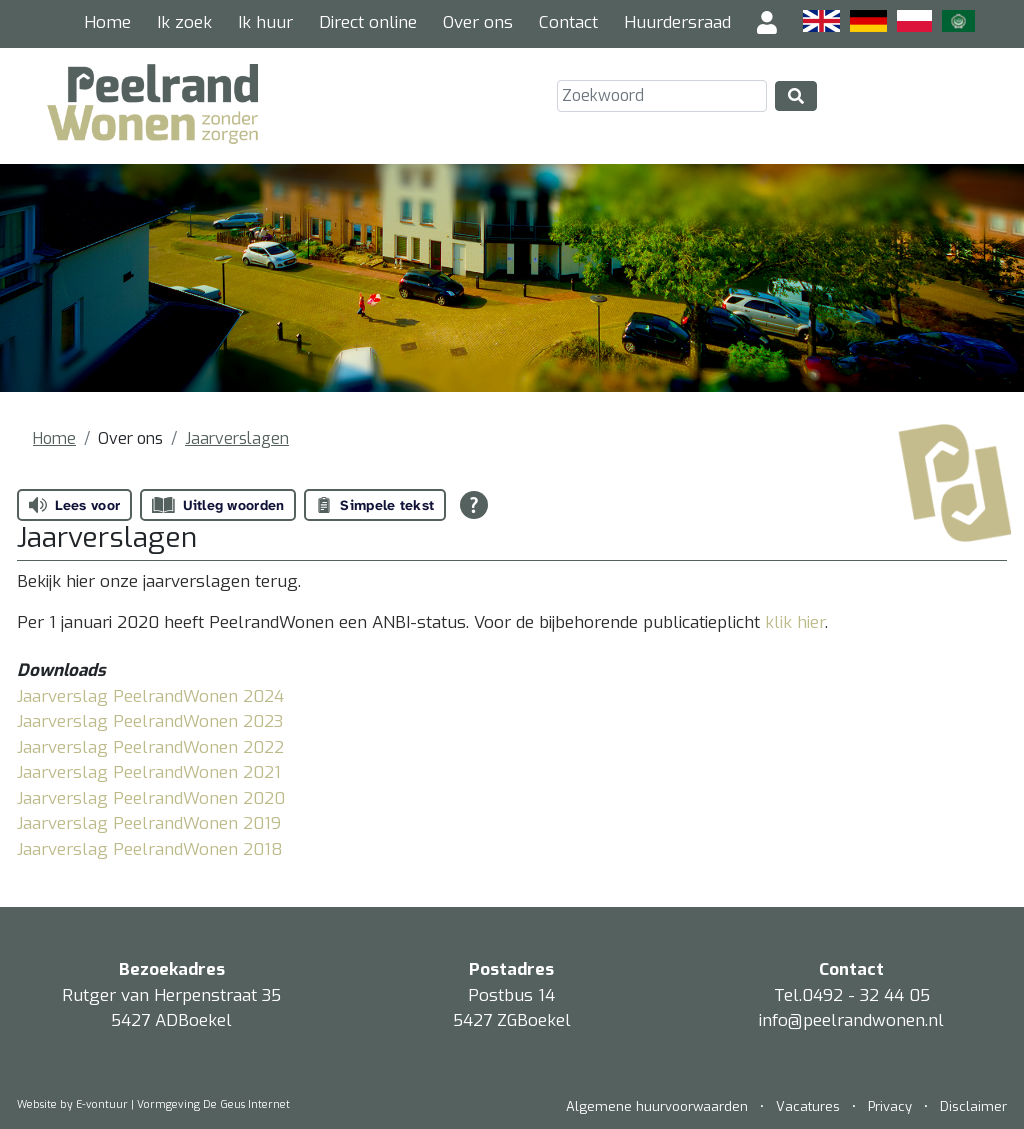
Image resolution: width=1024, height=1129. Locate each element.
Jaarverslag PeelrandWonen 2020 (151, 798)
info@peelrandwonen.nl (851, 1020)
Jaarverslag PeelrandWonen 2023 (150, 721)
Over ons (478, 22)
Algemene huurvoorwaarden (659, 1106)
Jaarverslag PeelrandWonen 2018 (150, 849)
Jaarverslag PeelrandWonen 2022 (150, 747)
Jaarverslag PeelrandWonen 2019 (149, 823)
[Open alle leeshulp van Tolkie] (474, 505)
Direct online (368, 22)
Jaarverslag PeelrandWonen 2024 (150, 696)
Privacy (890, 1106)
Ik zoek (184, 22)
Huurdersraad (677, 22)
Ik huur (265, 22)
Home (107, 22)
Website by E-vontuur (72, 1104)
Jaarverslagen (237, 438)
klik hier (795, 622)
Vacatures (808, 1106)
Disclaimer (973, 1106)
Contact (568, 22)
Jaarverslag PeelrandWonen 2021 (149, 772)
